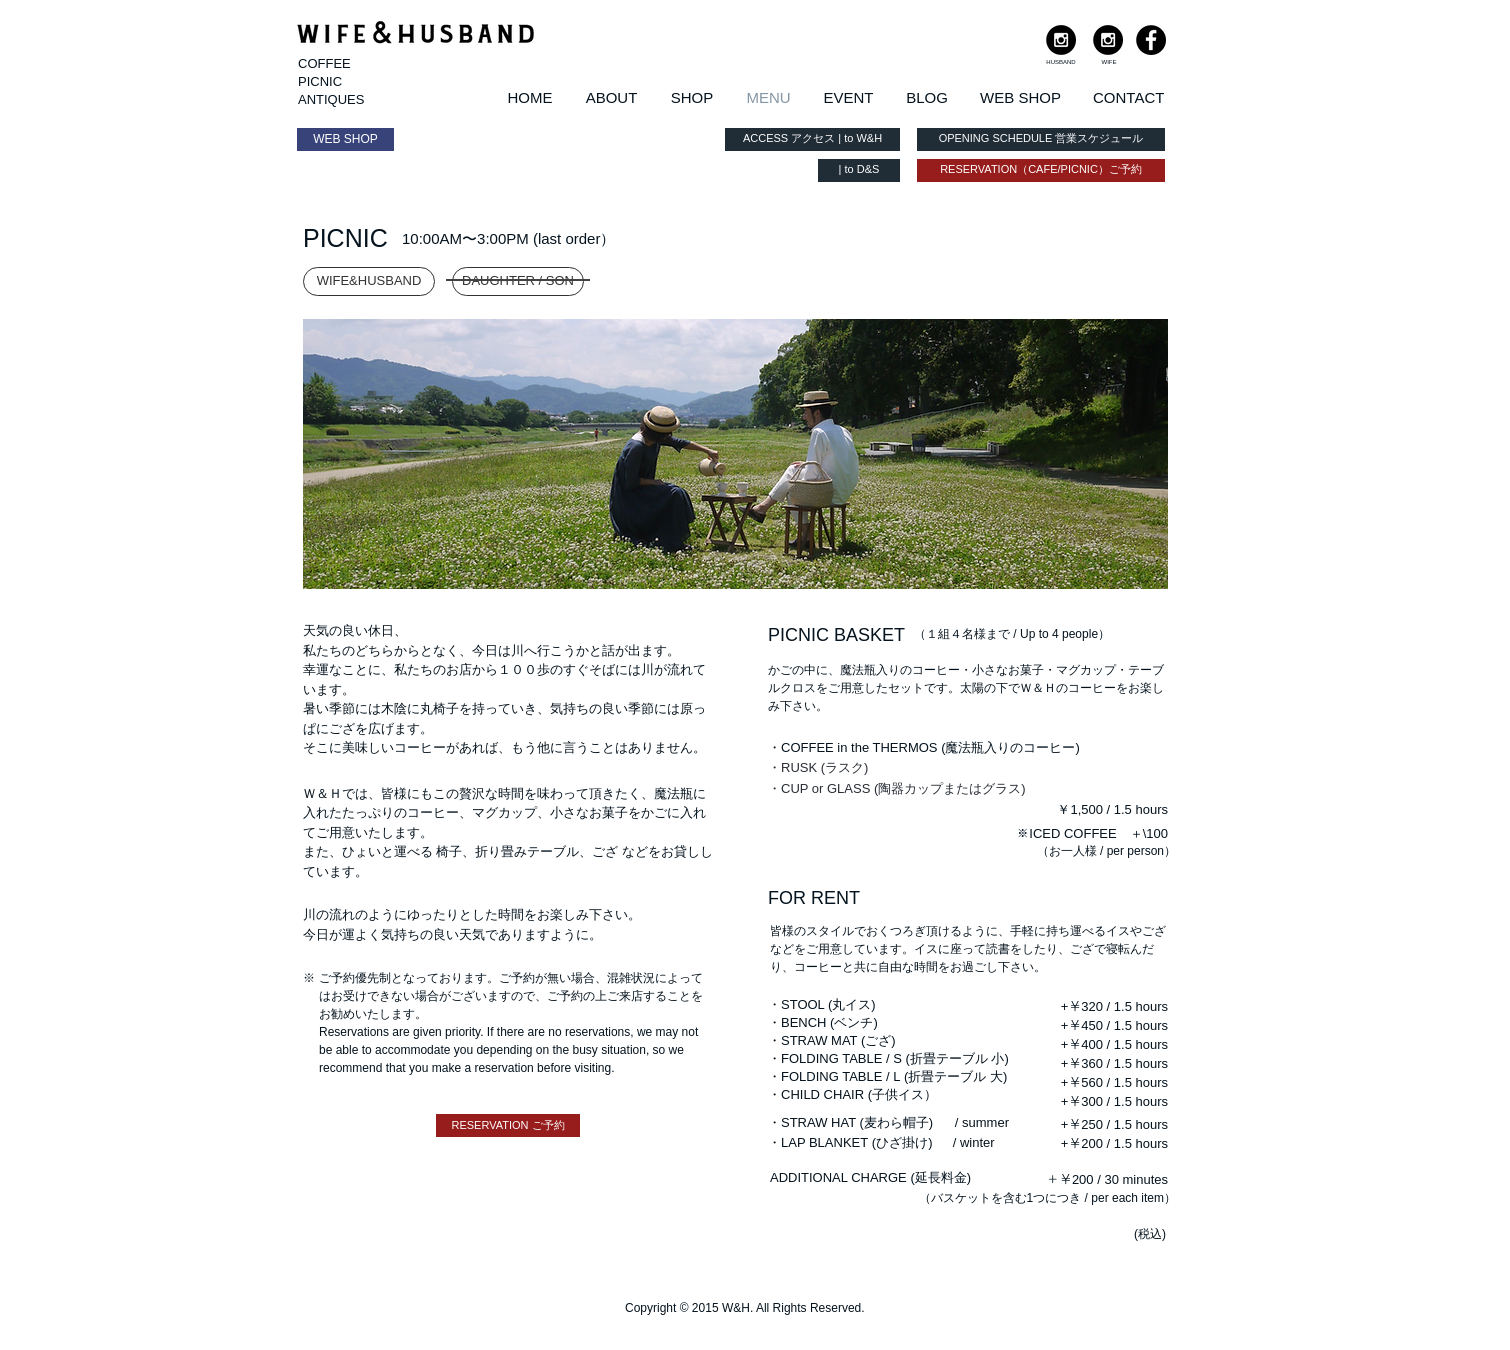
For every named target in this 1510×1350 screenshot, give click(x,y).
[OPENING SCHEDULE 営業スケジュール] (1041, 139)
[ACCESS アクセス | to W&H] (812, 139)
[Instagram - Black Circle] (1061, 40)
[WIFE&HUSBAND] (369, 281)
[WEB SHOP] (345, 139)
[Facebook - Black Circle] (1151, 40)
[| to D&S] (859, 170)
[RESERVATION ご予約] (508, 1125)
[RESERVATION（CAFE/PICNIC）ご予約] (1041, 170)
